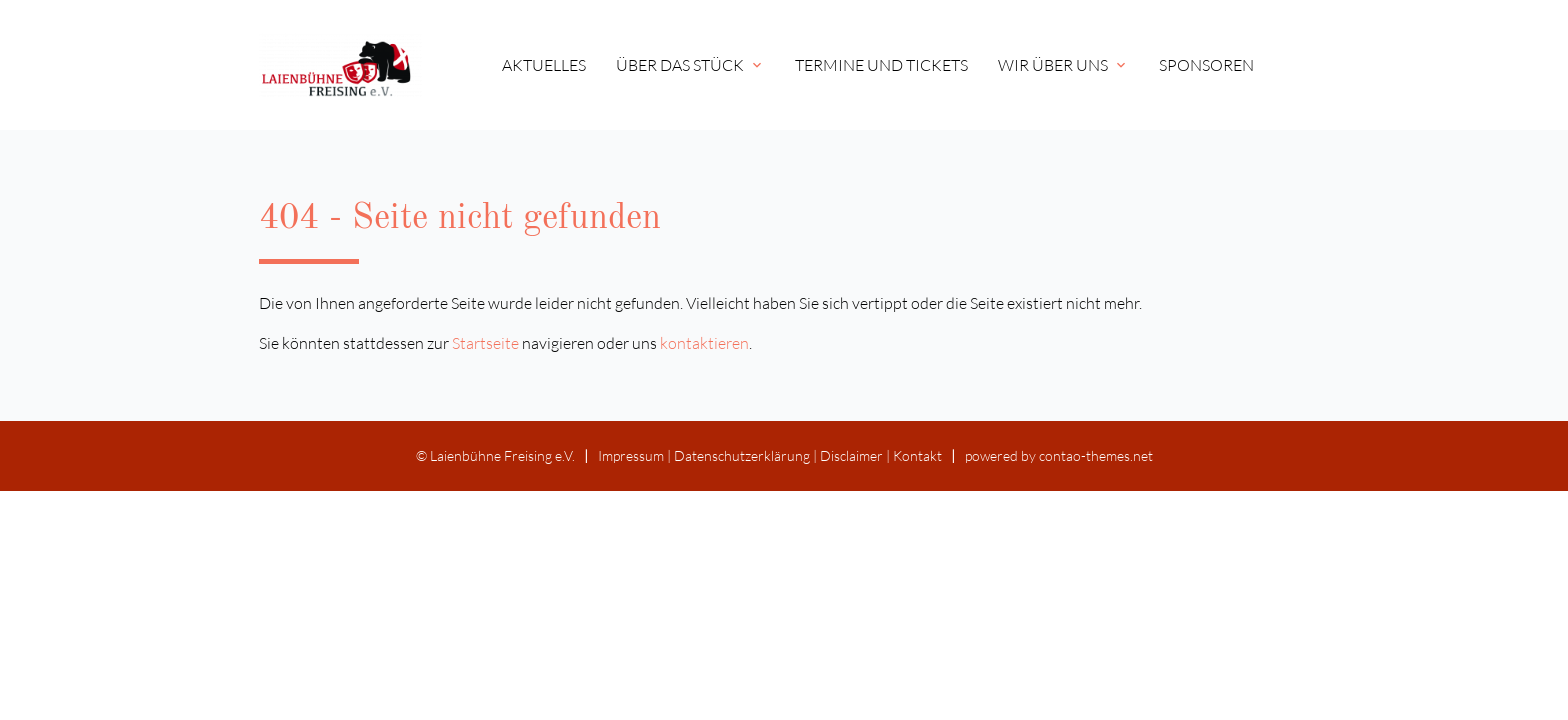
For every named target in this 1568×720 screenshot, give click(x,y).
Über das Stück (690, 65)
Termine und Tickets (881, 65)
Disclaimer (851, 455)
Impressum (631, 455)
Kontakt (917, 455)
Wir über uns (1063, 65)
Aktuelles (544, 65)
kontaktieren (704, 343)
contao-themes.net (1096, 455)
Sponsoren (1206, 65)
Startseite (485, 343)
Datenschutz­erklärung (742, 455)
